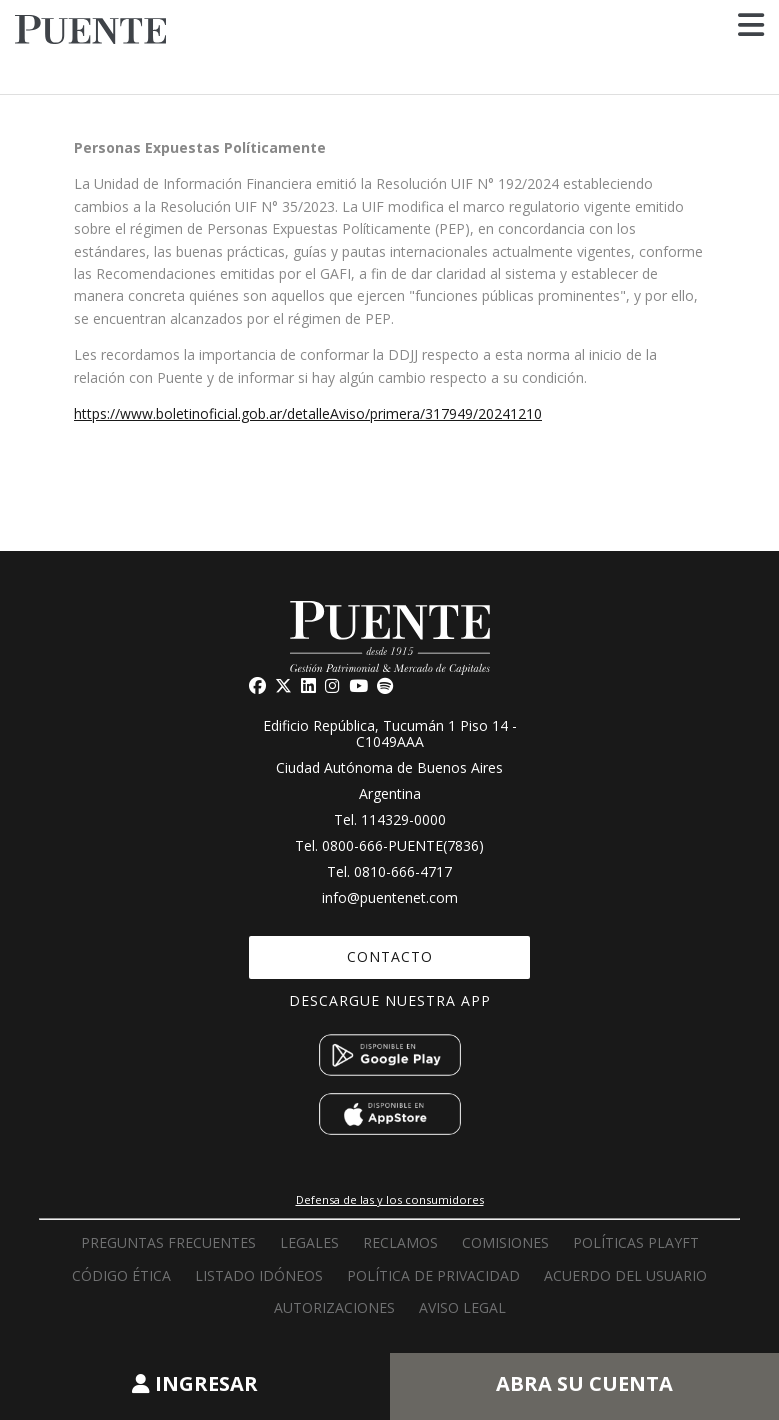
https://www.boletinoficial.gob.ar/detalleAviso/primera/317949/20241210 (308, 413)
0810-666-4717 (403, 871)
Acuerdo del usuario (625, 1275)
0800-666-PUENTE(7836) (403, 845)
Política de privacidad (433, 1275)
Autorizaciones (334, 1307)
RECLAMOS (400, 1242)
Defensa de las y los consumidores (390, 1199)
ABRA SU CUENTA (584, 1383)
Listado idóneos (259, 1275)
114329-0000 (403, 819)
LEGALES (309, 1242)
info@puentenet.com (390, 897)
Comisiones (505, 1242)
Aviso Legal (462, 1307)
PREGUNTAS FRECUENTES (168, 1242)
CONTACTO (390, 956)
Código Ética (121, 1275)
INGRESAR (195, 1383)
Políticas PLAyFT (636, 1242)
